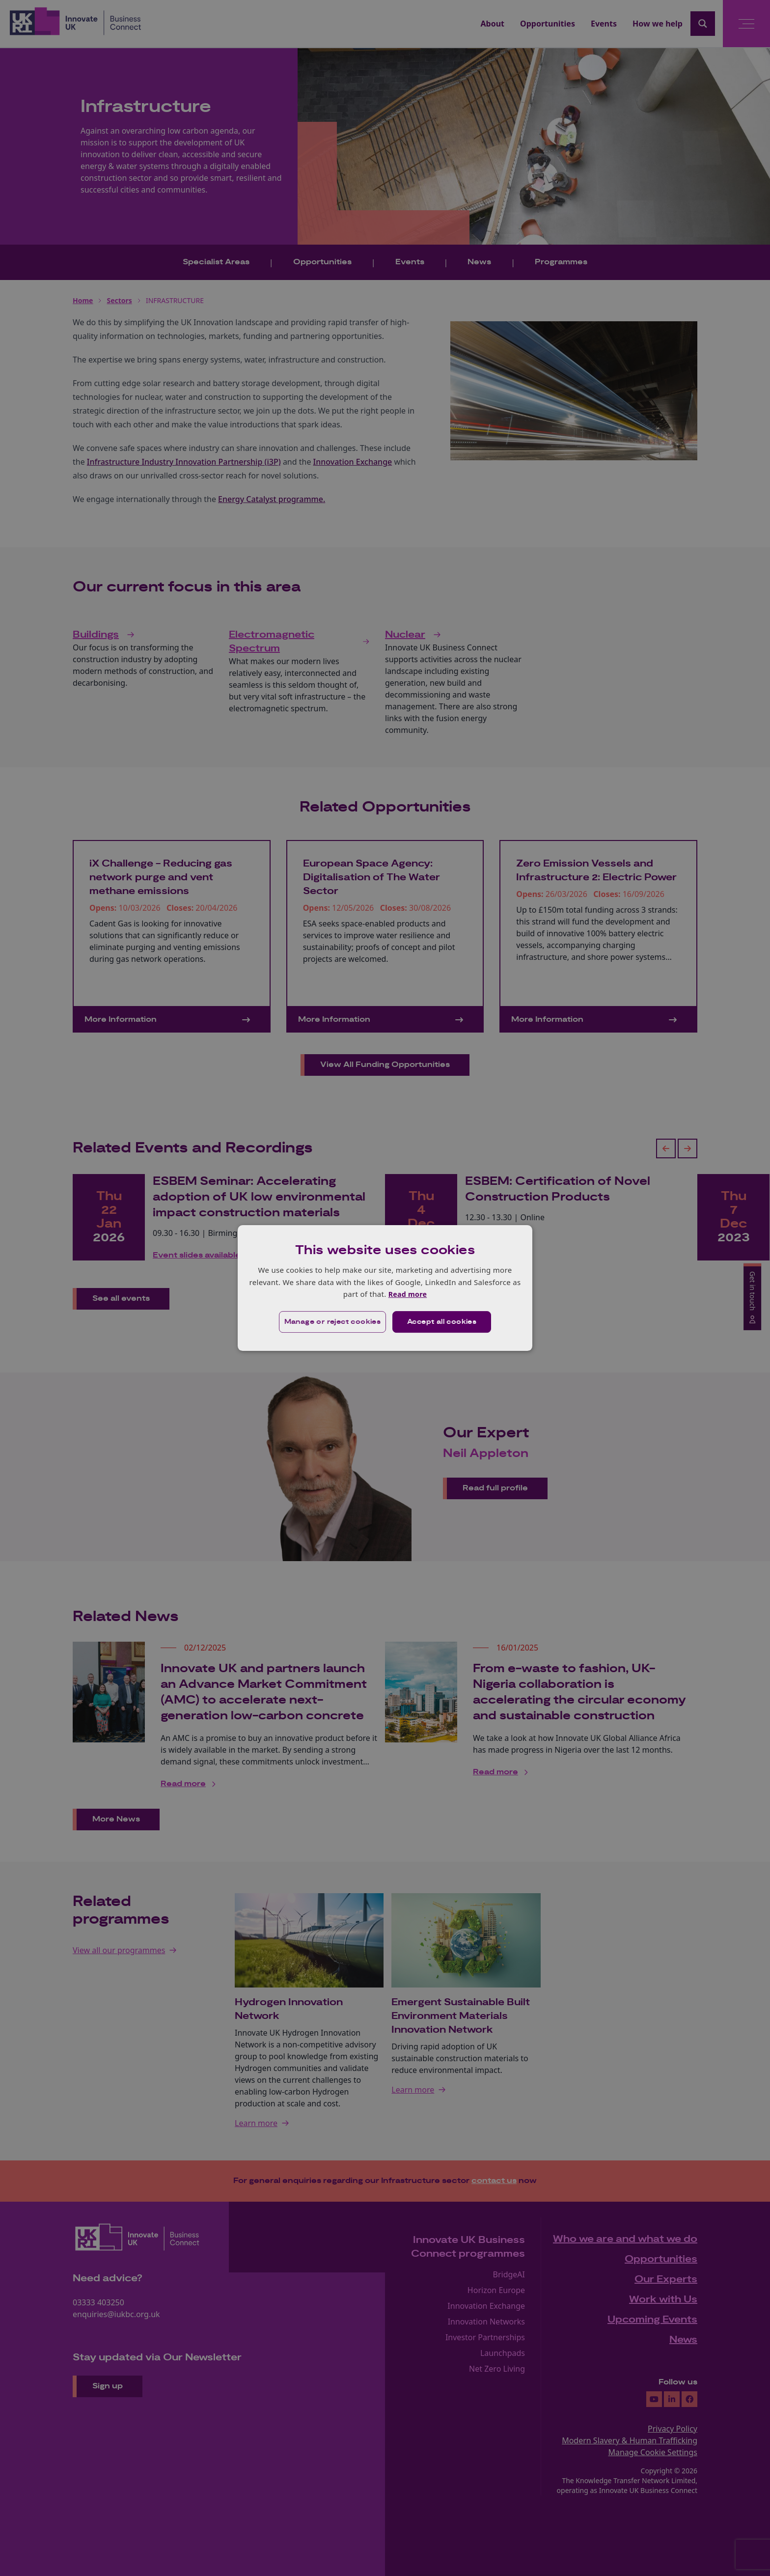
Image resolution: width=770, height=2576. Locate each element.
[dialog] (385, 1288)
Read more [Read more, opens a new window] (407, 1294)
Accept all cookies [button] (442, 1321)
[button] (332, 1322)
